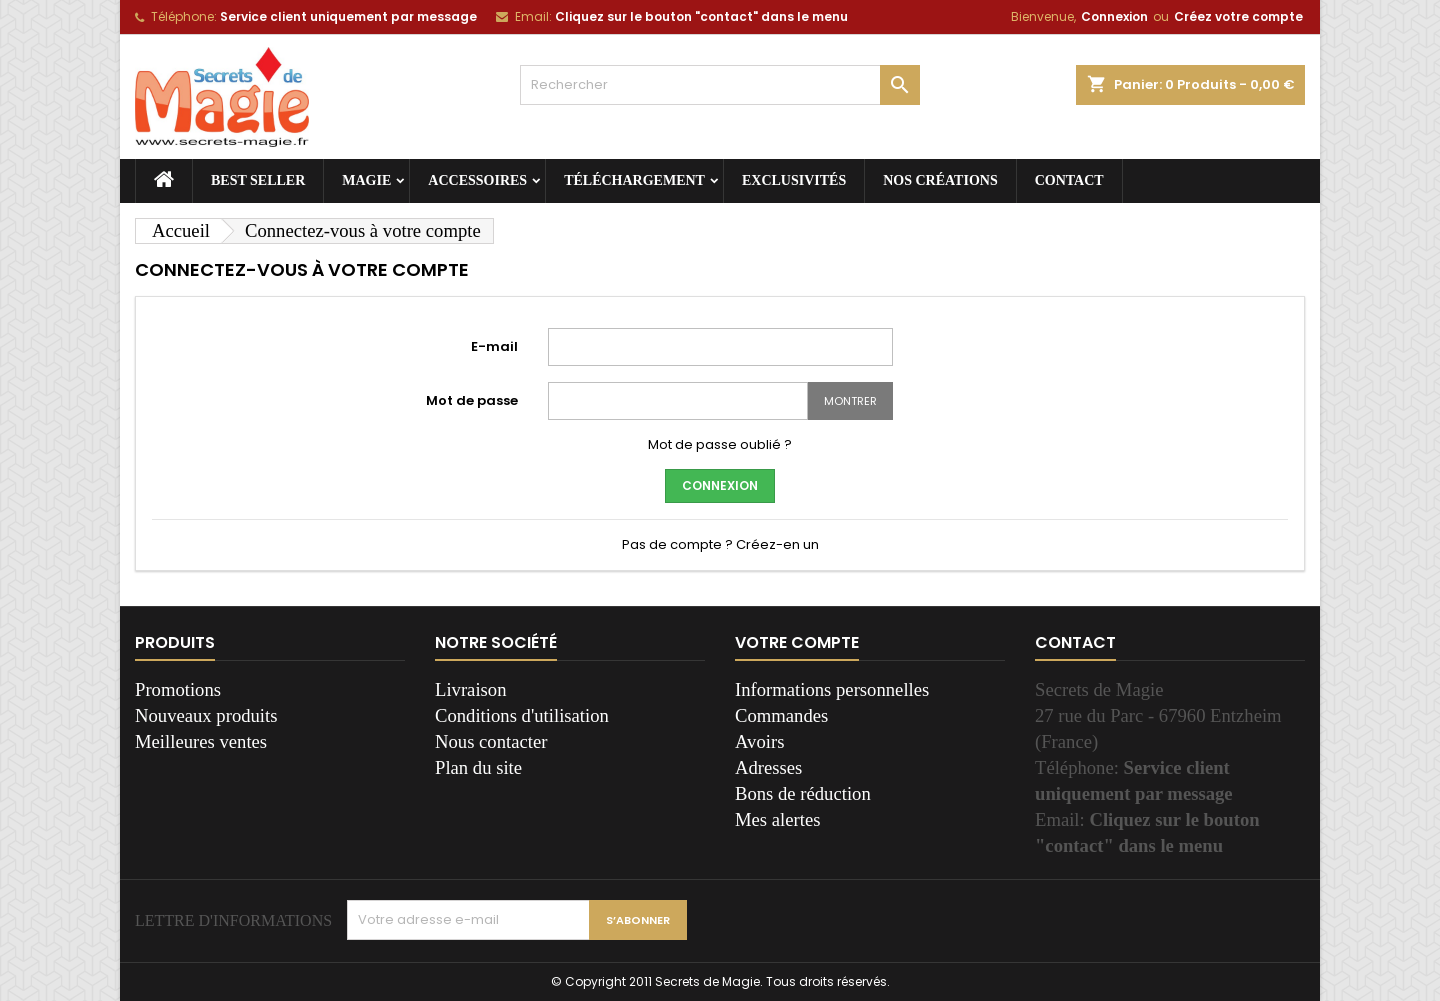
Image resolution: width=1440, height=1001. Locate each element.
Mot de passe (472, 400)
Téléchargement (634, 180)
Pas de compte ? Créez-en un (720, 544)
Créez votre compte (1238, 16)
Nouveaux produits (206, 715)
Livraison (471, 689)
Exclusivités (794, 180)
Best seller (258, 180)
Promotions (178, 689)
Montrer (850, 401)
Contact (1069, 180)
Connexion (1114, 16)
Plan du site (478, 767)
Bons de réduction (803, 793)
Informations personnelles (832, 689)
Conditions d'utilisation (522, 715)
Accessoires (477, 180)
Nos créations (940, 180)
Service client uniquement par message (348, 16)
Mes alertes (777, 819)
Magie (366, 180)
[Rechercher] (720, 85)
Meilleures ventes (201, 741)
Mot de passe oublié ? (720, 444)
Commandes (781, 715)
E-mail (494, 346)
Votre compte (797, 642)
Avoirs (759, 741)
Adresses (768, 767)
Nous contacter (491, 741)
